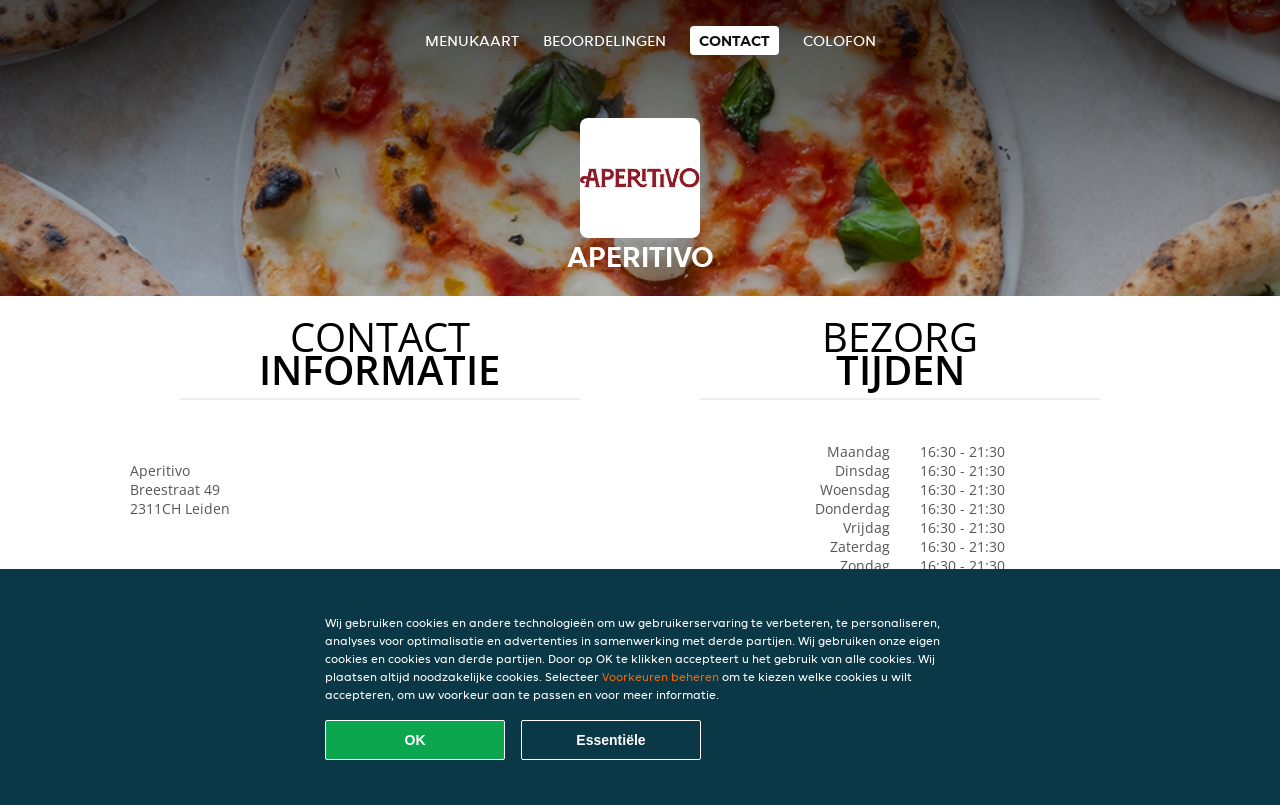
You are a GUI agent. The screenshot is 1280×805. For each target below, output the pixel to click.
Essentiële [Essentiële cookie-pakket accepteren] (610, 740)
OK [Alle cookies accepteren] (415, 740)
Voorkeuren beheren (660, 676)
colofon (839, 40)
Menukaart (472, 40)
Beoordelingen (604, 40)
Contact (734, 40)
